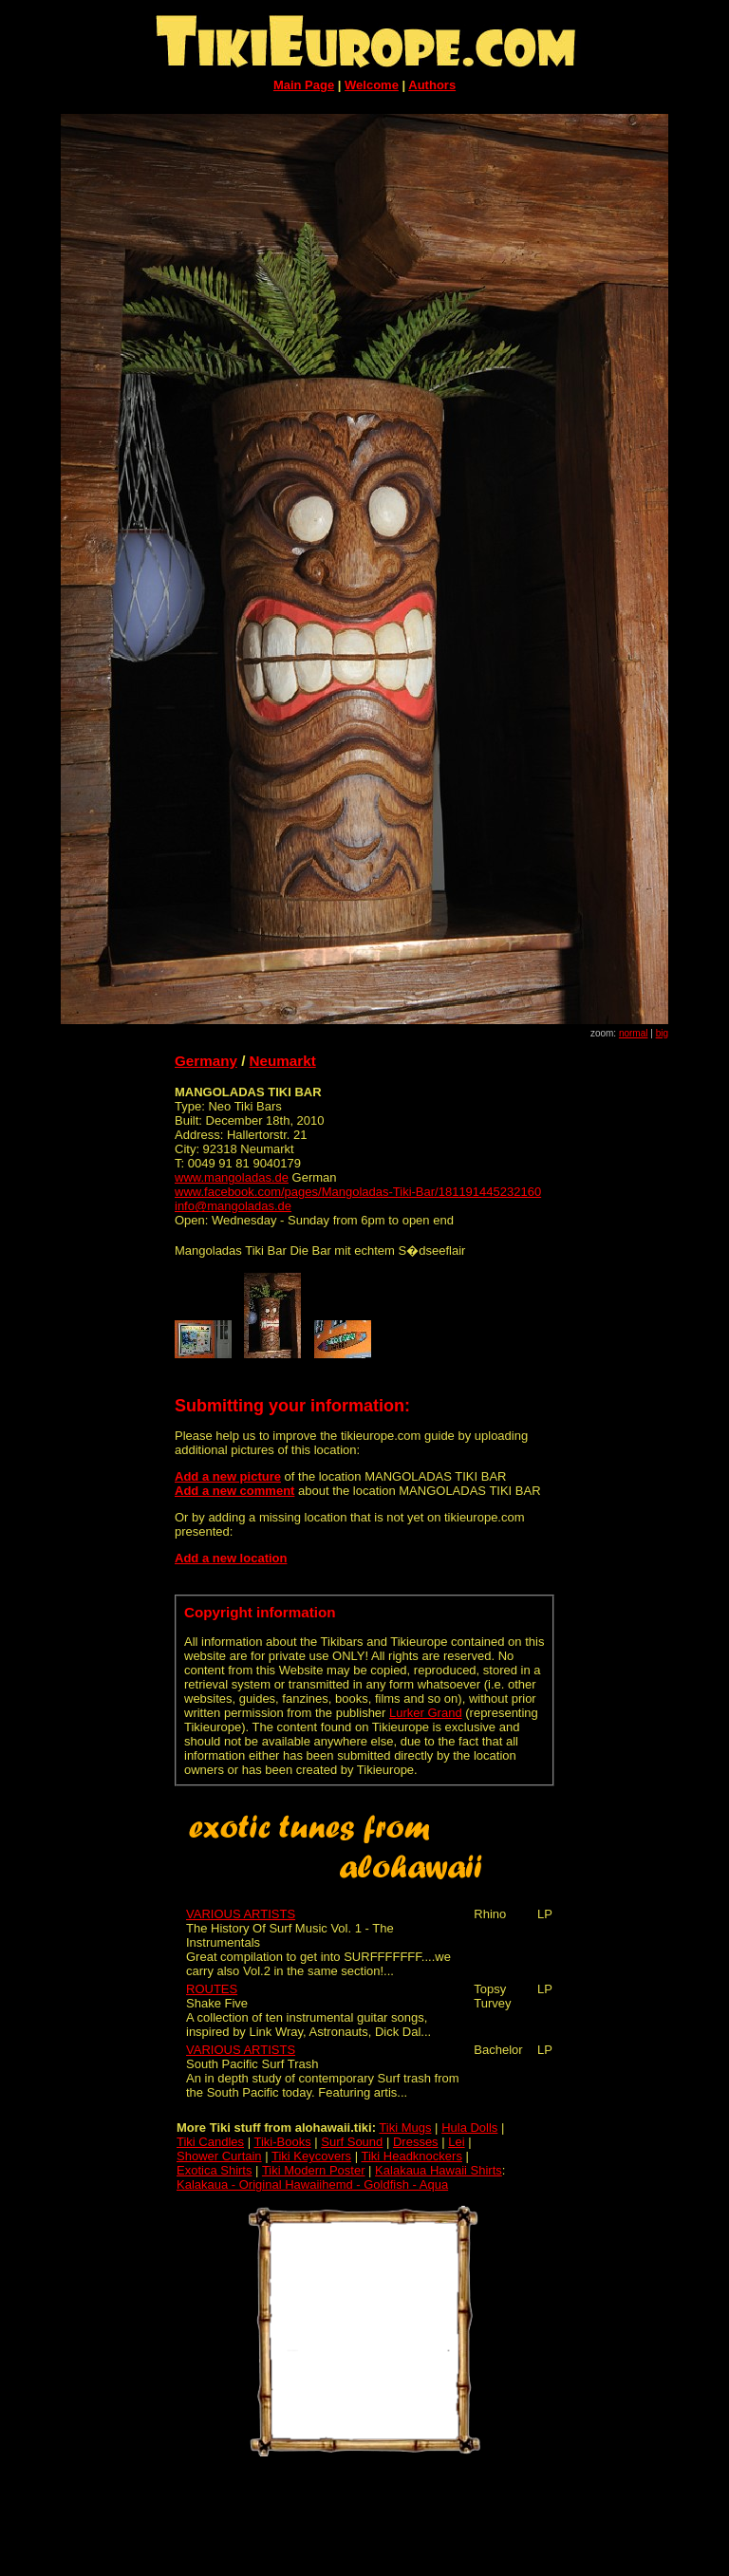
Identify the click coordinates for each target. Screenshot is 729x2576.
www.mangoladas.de (232, 1177)
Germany (206, 1061)
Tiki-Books (281, 2142)
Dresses (416, 2142)
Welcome (372, 85)
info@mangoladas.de (233, 1206)
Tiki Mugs (405, 2127)
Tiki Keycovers (311, 2156)
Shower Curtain (219, 2156)
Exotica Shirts (214, 2170)
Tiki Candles (210, 2142)
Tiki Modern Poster (313, 2170)
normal (633, 1033)
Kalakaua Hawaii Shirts (438, 2170)
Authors (432, 85)
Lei (456, 2142)
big (662, 1033)
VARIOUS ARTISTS (240, 1914)
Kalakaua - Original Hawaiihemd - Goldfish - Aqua (312, 2184)
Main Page (303, 85)
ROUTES (211, 1989)
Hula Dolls (469, 2127)
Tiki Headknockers (411, 2156)
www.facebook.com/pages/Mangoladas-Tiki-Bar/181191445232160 (358, 1192)
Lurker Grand (425, 1713)
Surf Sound (352, 2142)
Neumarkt (283, 1061)
